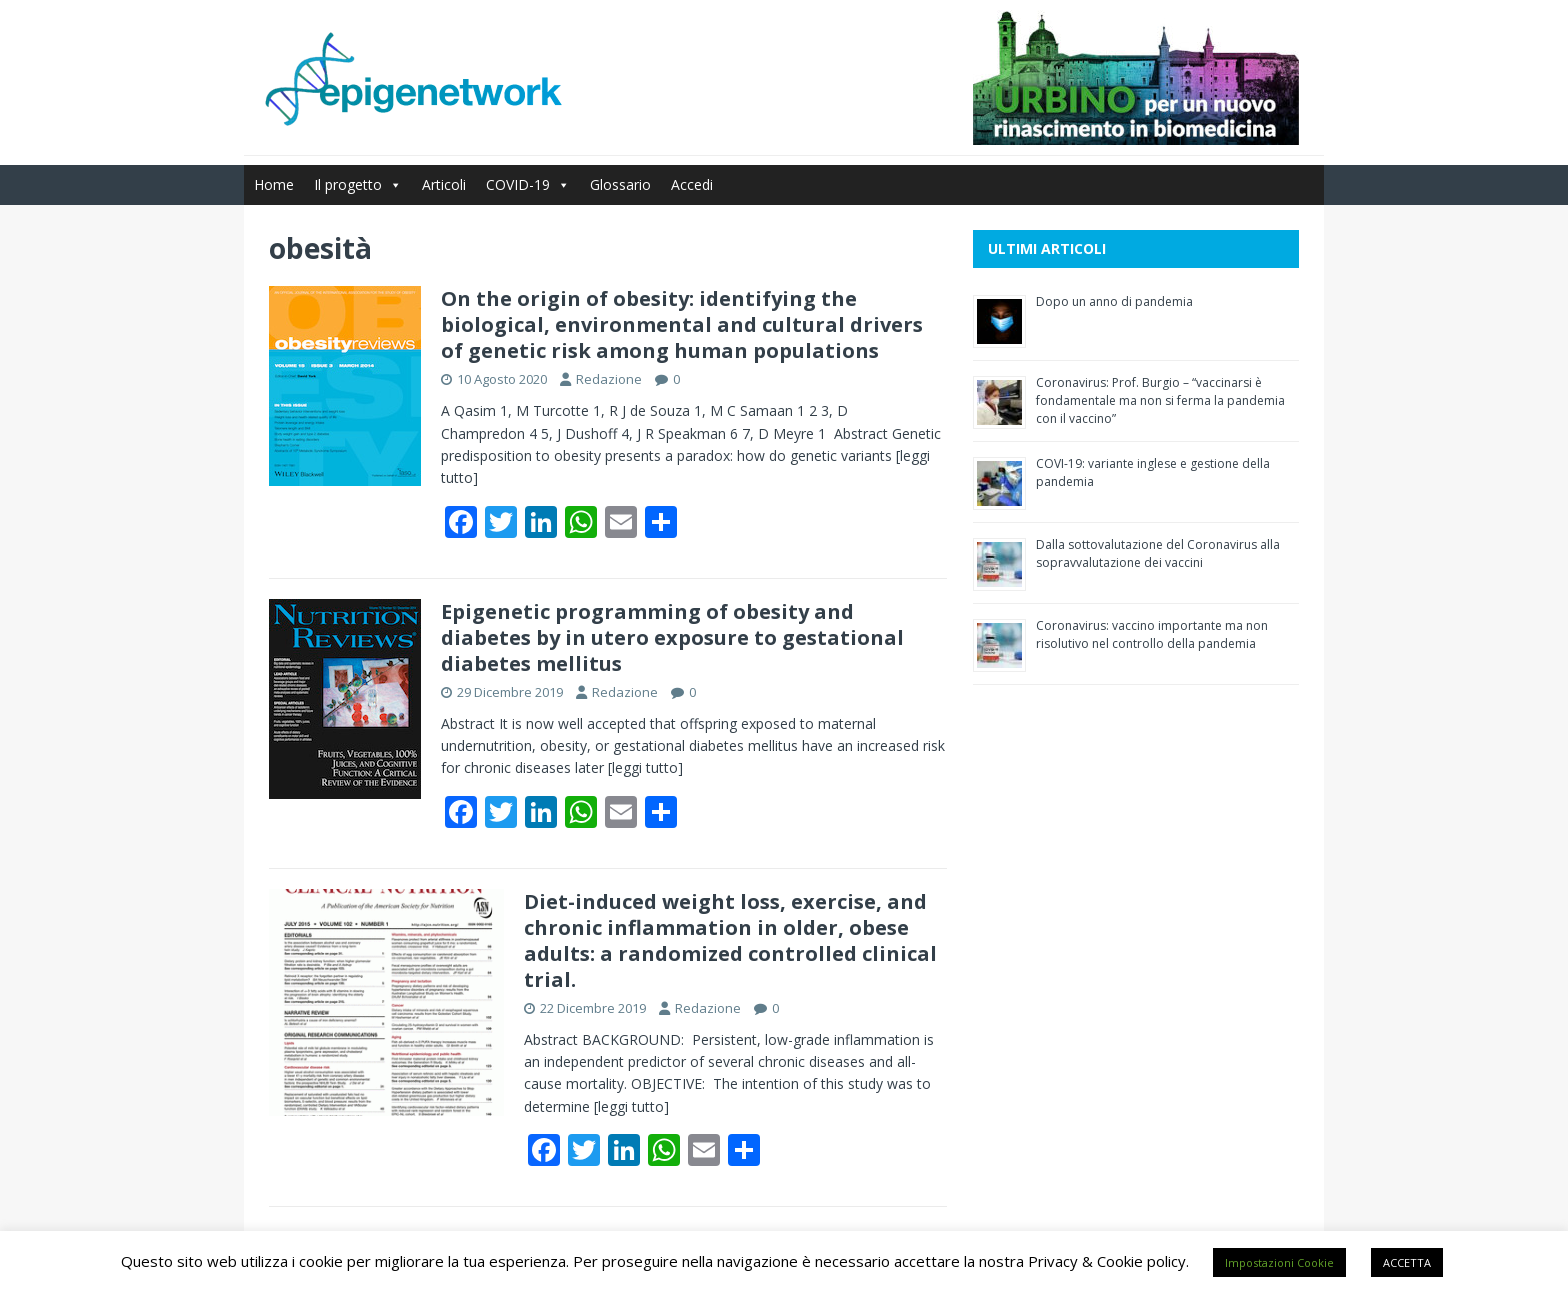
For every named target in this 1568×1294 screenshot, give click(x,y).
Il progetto (358, 184)
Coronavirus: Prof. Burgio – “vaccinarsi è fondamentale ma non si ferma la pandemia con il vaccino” (1160, 400)
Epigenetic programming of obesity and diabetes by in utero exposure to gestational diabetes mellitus (672, 637)
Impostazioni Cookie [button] (1279, 1262)
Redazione (609, 379)
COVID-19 (528, 184)
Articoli (444, 184)
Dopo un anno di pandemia (1114, 301)
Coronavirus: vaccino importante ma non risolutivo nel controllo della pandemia (1152, 634)
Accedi (692, 184)
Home (274, 184)
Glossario (620, 184)
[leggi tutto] (645, 767)
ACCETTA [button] (1407, 1262)
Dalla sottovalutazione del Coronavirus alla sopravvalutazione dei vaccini (1158, 553)
